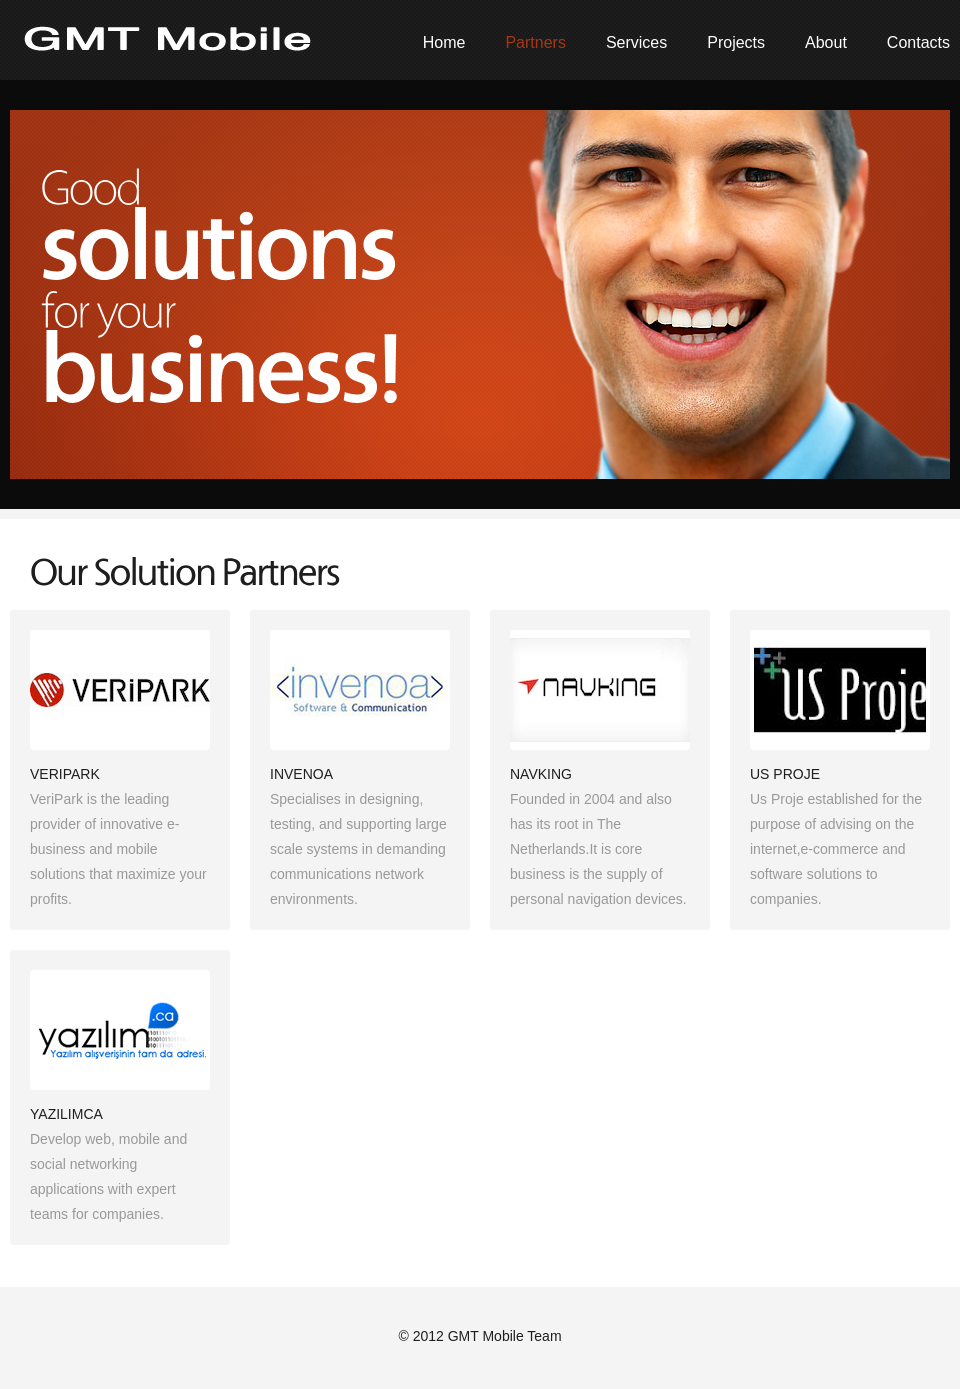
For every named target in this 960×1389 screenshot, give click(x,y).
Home (444, 42)
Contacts (918, 42)
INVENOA (301, 774)
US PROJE (785, 774)
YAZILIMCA (66, 1114)
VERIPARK (65, 774)
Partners (535, 42)
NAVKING (541, 774)
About (826, 42)
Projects (736, 42)
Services (636, 42)
